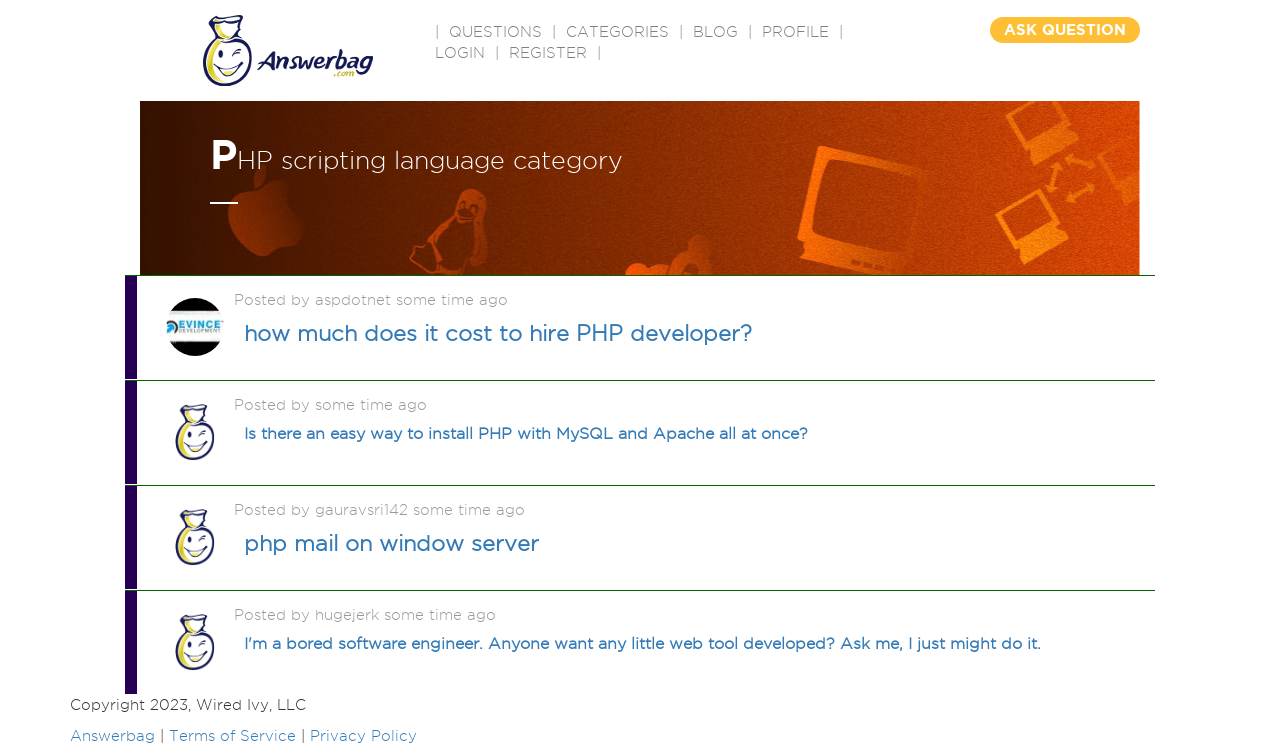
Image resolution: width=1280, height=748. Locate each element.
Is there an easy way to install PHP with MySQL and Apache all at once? (526, 433)
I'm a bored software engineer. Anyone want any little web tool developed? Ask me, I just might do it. (642, 643)
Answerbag (112, 736)
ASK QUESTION (1065, 29)
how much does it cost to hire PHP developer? (498, 333)
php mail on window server (391, 543)
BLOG (715, 32)
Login (460, 53)
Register (548, 53)
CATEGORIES (617, 32)
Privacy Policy (363, 736)
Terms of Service (232, 736)
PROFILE (795, 32)
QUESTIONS (495, 32)
